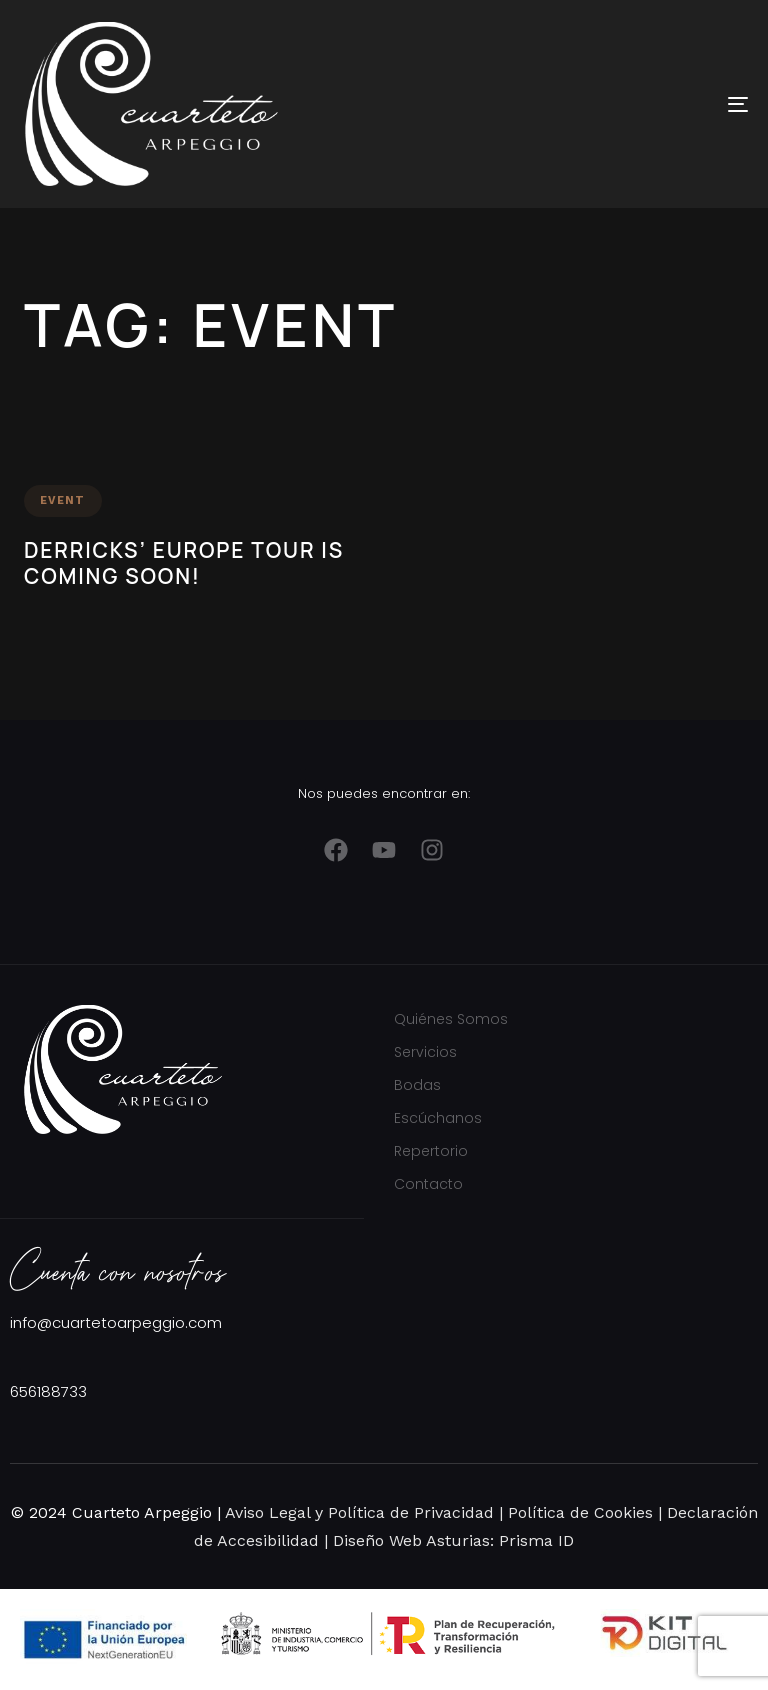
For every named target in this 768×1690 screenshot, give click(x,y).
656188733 (48, 1391)
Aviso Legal (267, 1512)
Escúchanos (438, 1118)
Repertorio (431, 1151)
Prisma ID (534, 1540)
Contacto (428, 1184)
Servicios (425, 1052)
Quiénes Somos (451, 1019)
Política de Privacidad (411, 1512)
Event (63, 500)
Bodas (417, 1085)
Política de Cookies (578, 1512)
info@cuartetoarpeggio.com (116, 1322)
